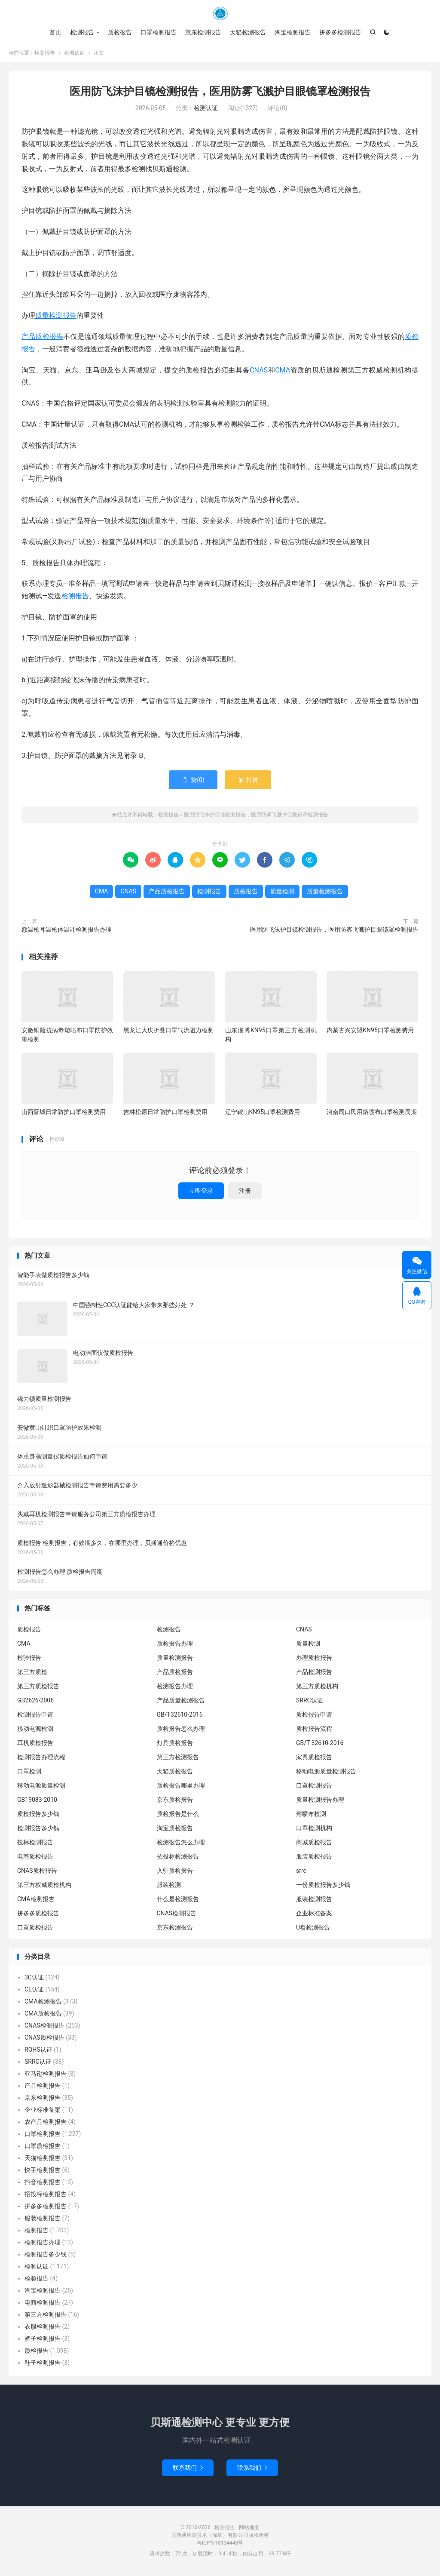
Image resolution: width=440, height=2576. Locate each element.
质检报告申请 (314, 1715)
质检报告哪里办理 (181, 1786)
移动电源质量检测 (41, 1786)
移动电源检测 (35, 1730)
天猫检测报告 (248, 32)
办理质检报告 (314, 1659)
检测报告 (220, 13)
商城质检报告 (314, 1843)
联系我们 (188, 2468)
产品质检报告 (42, 338)
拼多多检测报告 (340, 32)
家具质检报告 (314, 1758)
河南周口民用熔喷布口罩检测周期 (372, 1113)
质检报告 (120, 32)
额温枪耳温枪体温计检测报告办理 (66, 931)
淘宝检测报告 (293, 32)
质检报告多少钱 (38, 1815)
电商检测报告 (42, 2304)
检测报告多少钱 (38, 1829)
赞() (193, 781)
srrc (301, 1871)
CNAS (259, 371)
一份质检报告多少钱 (323, 1886)
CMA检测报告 (36, 1900)
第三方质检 (32, 1673)
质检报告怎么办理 (181, 1730)
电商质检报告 (35, 1857)
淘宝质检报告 (175, 1829)
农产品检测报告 (45, 2123)
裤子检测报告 (42, 2340)
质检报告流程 (314, 1730)
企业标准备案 (314, 1914)
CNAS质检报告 (37, 1871)
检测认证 (74, 54)
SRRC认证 (309, 1701)
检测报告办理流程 (41, 1758)
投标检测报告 (35, 1843)
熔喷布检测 (311, 1815)
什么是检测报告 (178, 1900)
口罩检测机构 (314, 1829)
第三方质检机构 (317, 1687)
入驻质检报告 (175, 1871)
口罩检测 (29, 1772)
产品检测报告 (314, 1673)
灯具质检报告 (175, 1744)
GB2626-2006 (35, 1701)
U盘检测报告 (313, 1928)
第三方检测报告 (178, 1758)
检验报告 (29, 1659)
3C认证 (34, 1979)
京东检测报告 (203, 32)
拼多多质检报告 (38, 1914)
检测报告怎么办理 (181, 1843)
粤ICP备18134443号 (220, 2544)
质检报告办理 (175, 1644)
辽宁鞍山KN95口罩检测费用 (262, 1113)
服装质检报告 (314, 1857)
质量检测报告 (55, 317)
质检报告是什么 (178, 1815)
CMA (282, 371)
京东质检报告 (175, 1800)
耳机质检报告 (35, 1744)
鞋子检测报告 (42, 2364)
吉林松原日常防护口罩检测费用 (165, 1113)
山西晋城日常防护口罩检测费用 (63, 1113)
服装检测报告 (314, 1900)
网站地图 (249, 2529)
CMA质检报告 (43, 2015)
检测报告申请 (35, 1715)
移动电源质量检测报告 (326, 1772)
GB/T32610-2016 (180, 1715)
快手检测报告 (42, 2171)
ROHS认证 (38, 2051)
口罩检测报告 (159, 32)
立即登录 (201, 1192)
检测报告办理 (175, 1687)
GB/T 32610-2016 (319, 1744)
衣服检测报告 (42, 2328)
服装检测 (169, 1886)
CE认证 (34, 1991)
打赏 (248, 781)
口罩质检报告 (35, 1928)
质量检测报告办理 (320, 1800)
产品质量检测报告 (181, 1701)
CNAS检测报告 (177, 1914)
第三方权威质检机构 (44, 1886)
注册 (245, 1192)
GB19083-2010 (37, 1800)
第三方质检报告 (38, 1687)
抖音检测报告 (42, 2183)
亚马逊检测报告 (45, 2075)
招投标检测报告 (178, 1857)
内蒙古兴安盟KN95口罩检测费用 (370, 1031)
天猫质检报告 (175, 1772)
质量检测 (282, 892)
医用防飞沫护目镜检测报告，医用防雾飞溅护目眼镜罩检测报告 (220, 92)
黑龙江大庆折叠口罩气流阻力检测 (168, 1031)
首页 (55, 32)
